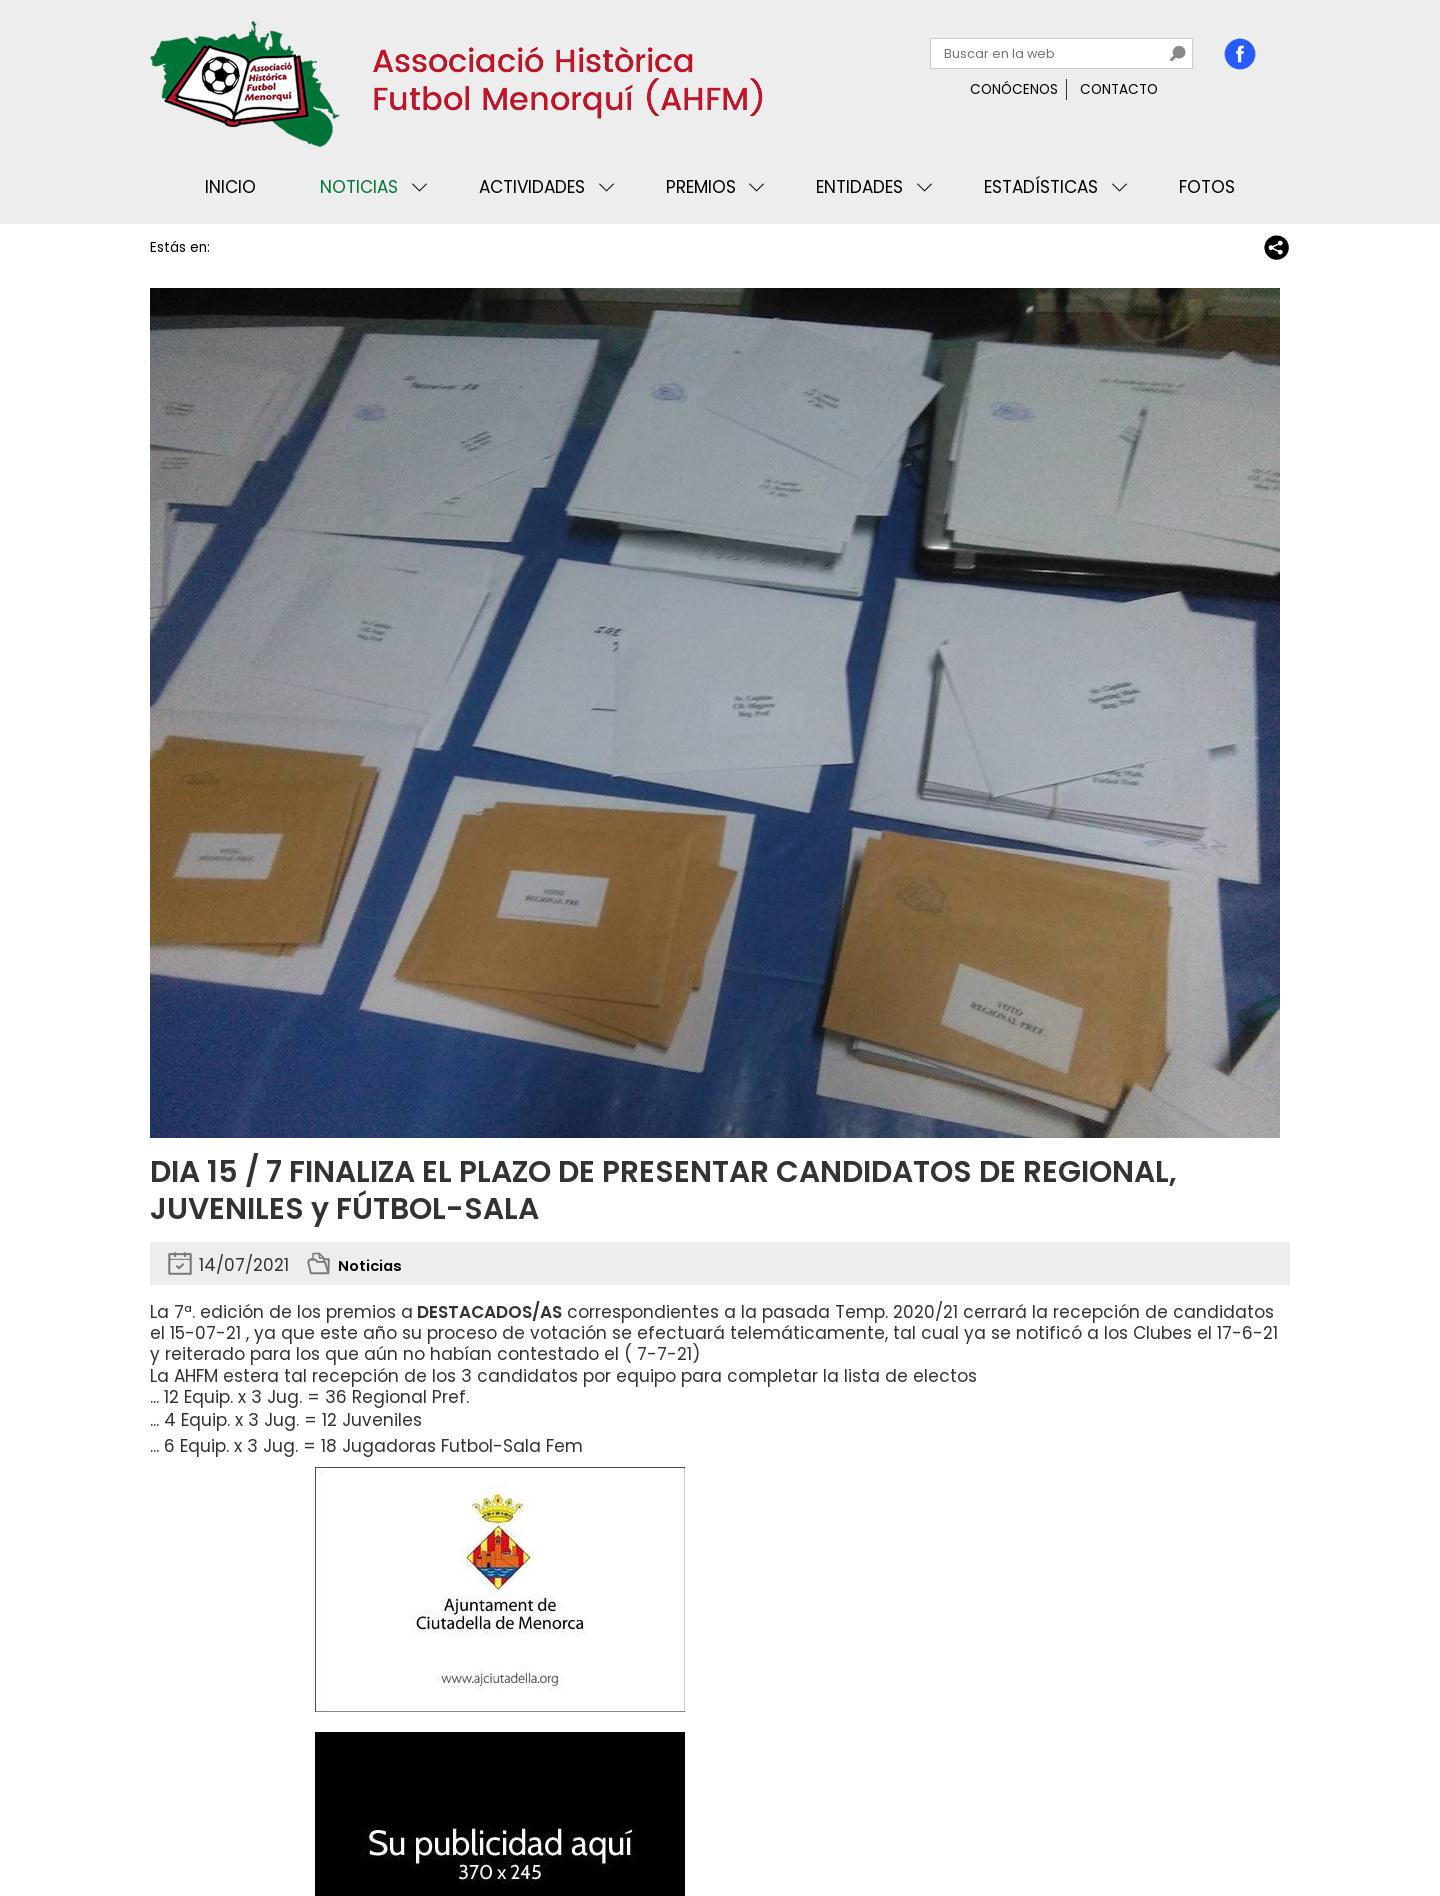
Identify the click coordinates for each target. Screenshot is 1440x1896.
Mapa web (480, 1820)
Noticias (359, 187)
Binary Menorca (1234, 1820)
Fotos (1207, 187)
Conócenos (1014, 89)
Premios (701, 187)
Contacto (1119, 89)
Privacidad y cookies (231, 1820)
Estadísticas (1041, 187)
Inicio (230, 187)
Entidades (859, 187)
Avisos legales (374, 1820)
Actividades (532, 187)
